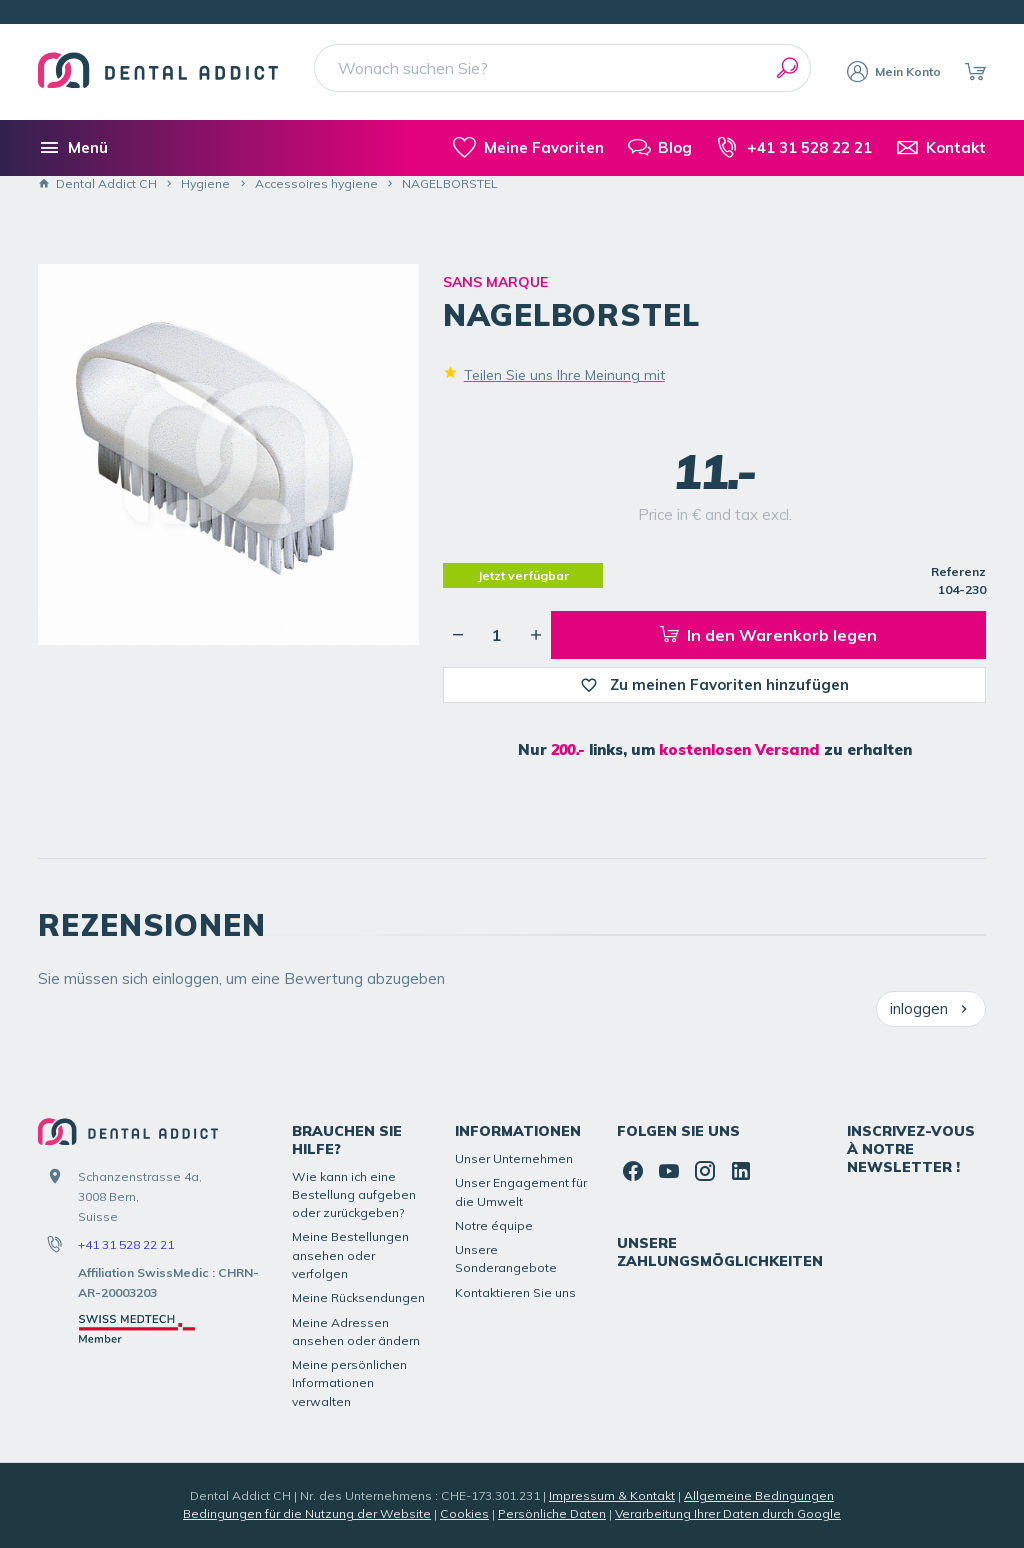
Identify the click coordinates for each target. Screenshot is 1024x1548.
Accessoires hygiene (316, 183)
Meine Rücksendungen (358, 1297)
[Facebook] (633, 1171)
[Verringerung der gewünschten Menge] (458, 635)
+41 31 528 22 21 (126, 1244)
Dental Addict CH (97, 183)
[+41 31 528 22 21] (793, 148)
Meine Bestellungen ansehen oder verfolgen (350, 1255)
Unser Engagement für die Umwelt (521, 1191)
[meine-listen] (528, 148)
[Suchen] (787, 68)
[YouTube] (669, 1171)
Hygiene (205, 183)
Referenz (958, 571)
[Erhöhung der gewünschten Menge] (536, 635)
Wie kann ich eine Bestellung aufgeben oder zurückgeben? (354, 1195)
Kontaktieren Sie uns (515, 1292)
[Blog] (660, 148)
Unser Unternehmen (514, 1158)
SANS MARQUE (495, 282)
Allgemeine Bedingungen (759, 1495)
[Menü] (73, 148)
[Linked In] (741, 1171)
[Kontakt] (941, 148)
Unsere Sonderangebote (506, 1258)
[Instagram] (705, 1171)
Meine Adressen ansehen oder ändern (356, 1331)
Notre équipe (494, 1225)
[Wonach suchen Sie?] (562, 68)
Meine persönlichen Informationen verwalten (349, 1383)
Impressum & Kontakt (612, 1495)
